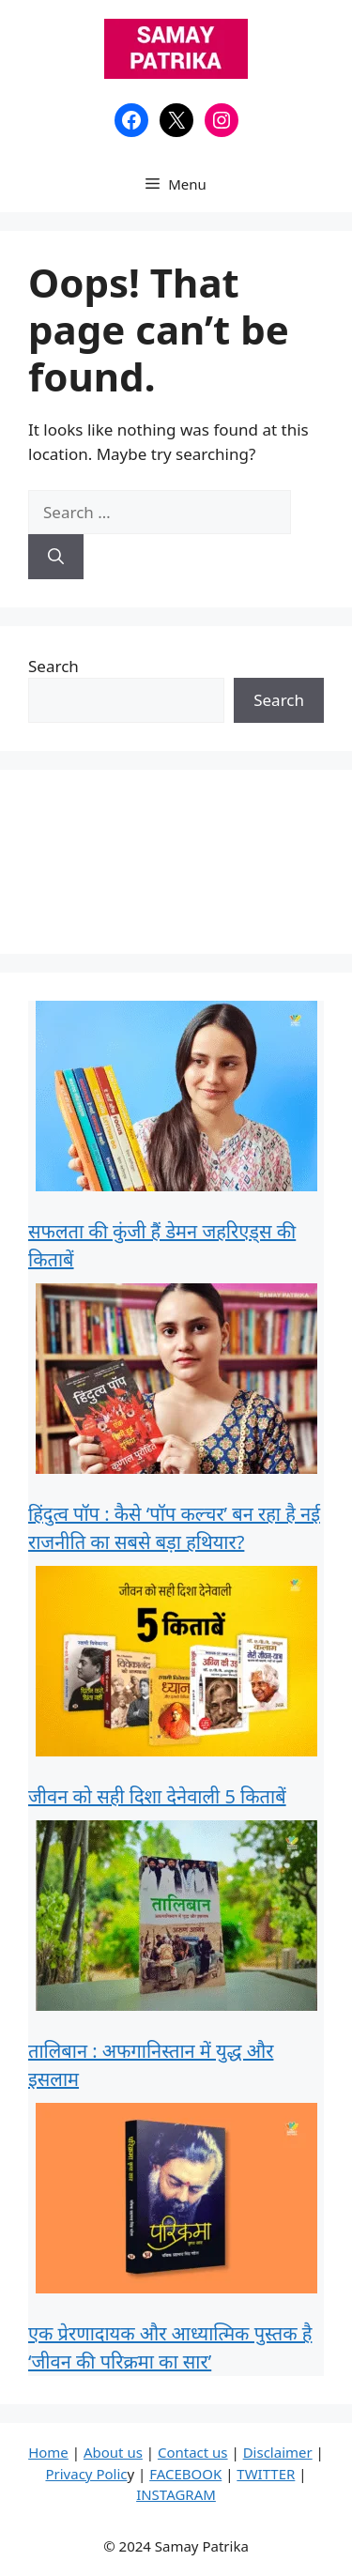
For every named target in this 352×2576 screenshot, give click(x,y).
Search (53, 666)
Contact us (193, 2452)
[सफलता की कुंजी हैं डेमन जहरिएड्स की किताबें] (176, 1100)
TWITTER (266, 2473)
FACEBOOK (185, 2473)
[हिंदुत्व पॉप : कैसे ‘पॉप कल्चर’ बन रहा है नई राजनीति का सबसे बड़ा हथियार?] (176, 1382)
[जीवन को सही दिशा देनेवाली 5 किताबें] (176, 1665)
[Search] (56, 556)
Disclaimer (278, 2452)
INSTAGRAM (176, 2494)
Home (48, 2452)
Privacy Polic (86, 2473)
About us (113, 2452)
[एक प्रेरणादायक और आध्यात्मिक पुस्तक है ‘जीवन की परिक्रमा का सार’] (176, 2202)
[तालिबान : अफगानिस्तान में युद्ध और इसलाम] (176, 1919)
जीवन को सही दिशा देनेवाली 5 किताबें (157, 1796)
